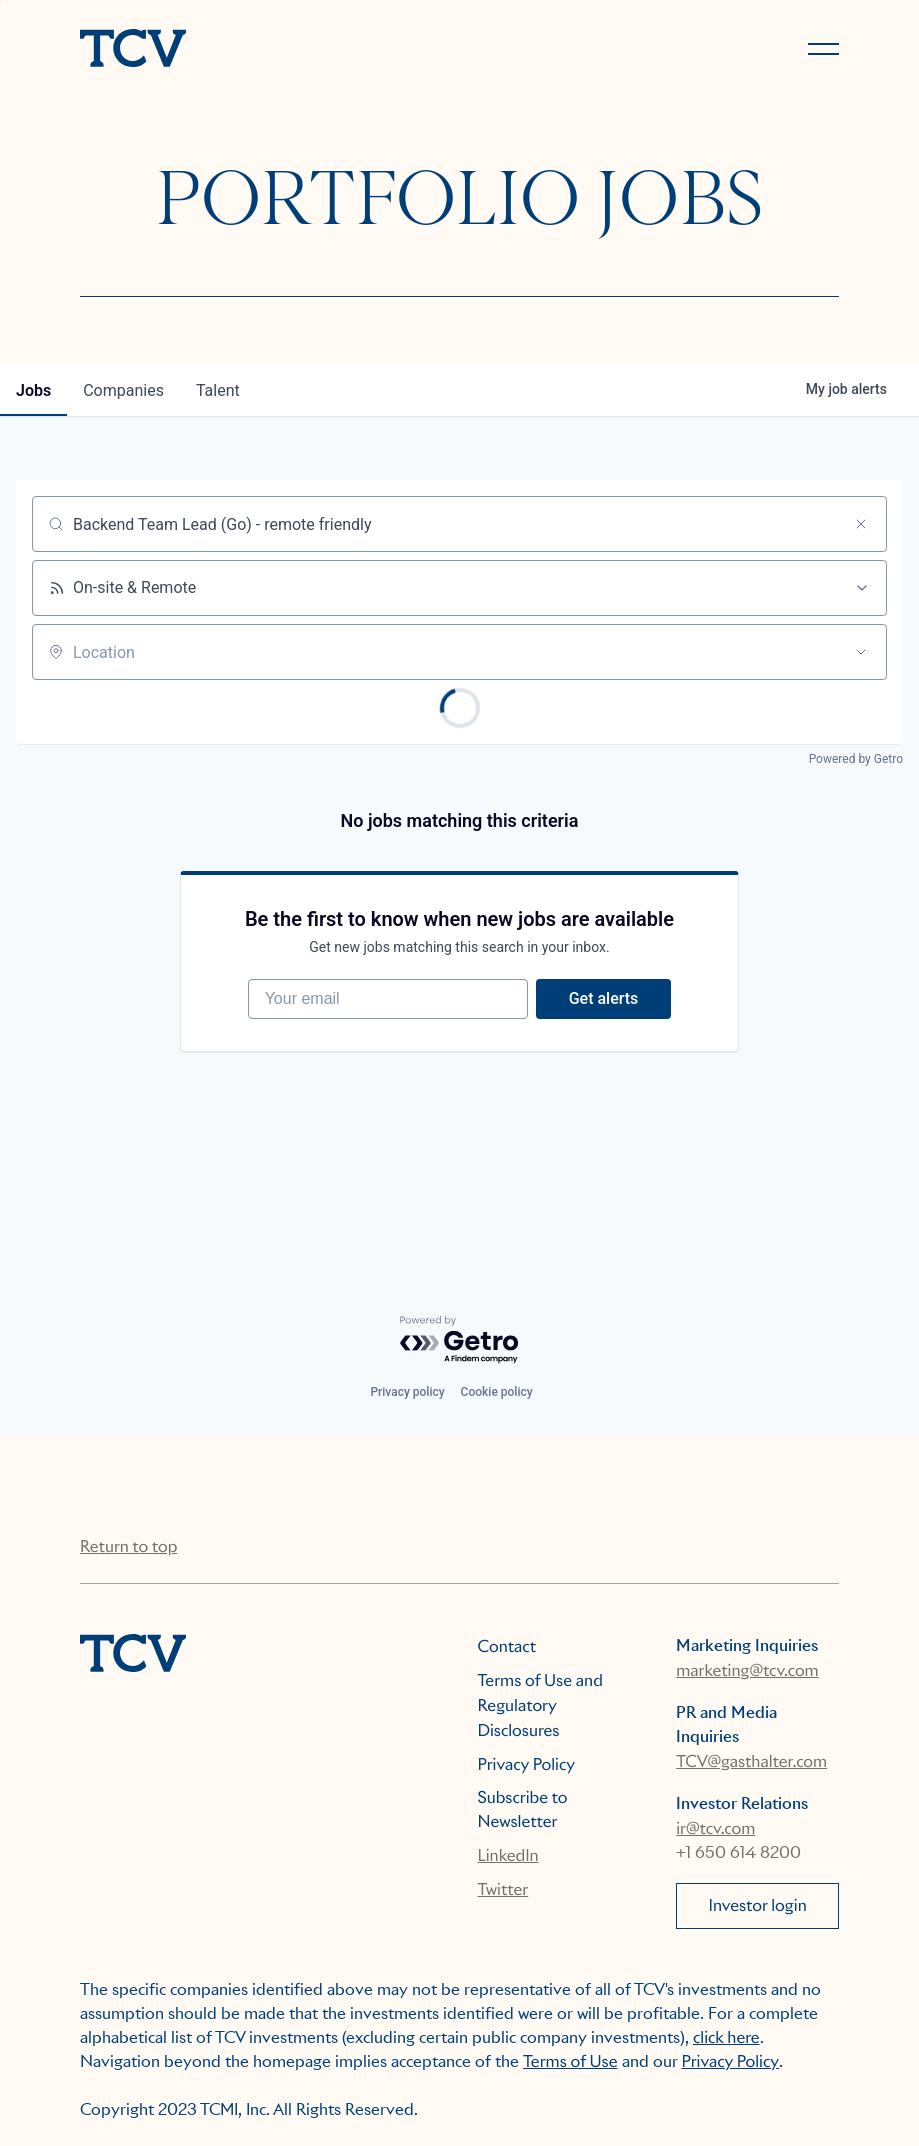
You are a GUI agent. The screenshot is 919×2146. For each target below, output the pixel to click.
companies (123, 390)
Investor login (758, 1905)
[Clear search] (861, 524)
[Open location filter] (861, 652)
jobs (33, 390)
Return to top (128, 1546)
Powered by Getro (856, 759)
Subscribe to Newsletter (523, 1809)
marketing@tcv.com (747, 1670)
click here (726, 2037)
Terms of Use (570, 2061)
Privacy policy (407, 1392)
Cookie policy (497, 1392)
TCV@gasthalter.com (751, 1761)
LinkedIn (508, 1855)
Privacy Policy (527, 1764)
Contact (507, 1646)
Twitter (503, 1889)
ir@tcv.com (715, 1828)
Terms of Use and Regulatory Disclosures (540, 1705)
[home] (261, 50)
